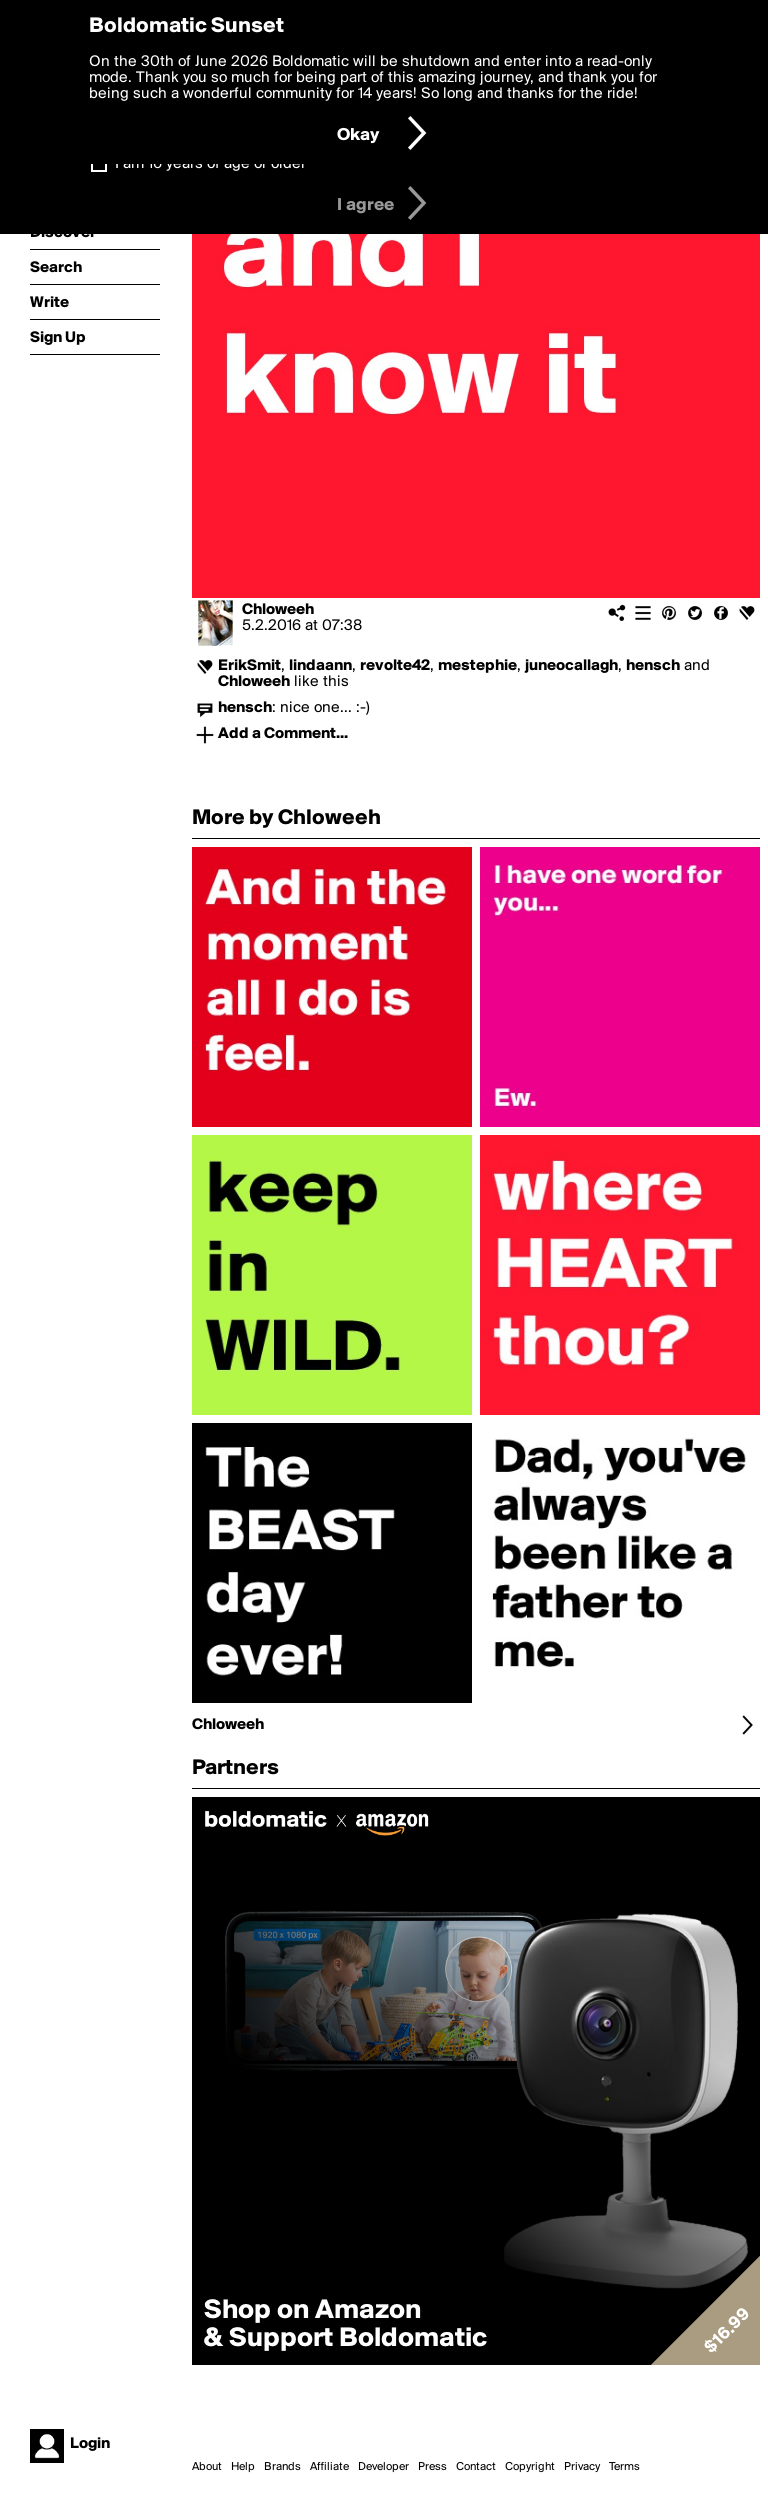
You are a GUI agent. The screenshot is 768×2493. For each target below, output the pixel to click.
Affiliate (329, 2467)
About (207, 2467)
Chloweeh (278, 610)
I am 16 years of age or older (210, 164)
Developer (383, 2467)
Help (243, 2467)
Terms (624, 2467)
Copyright (530, 2467)
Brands (282, 2467)
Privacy (582, 2467)
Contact (476, 2467)
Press (432, 2467)
